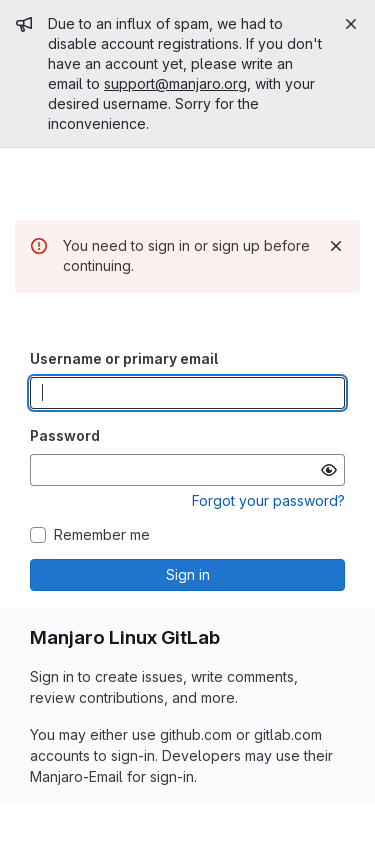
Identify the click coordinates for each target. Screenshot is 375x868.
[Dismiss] (336, 246)
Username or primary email (124, 358)
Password (65, 435)
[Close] (351, 24)
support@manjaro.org (175, 83)
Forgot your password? (268, 500)
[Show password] (329, 470)
